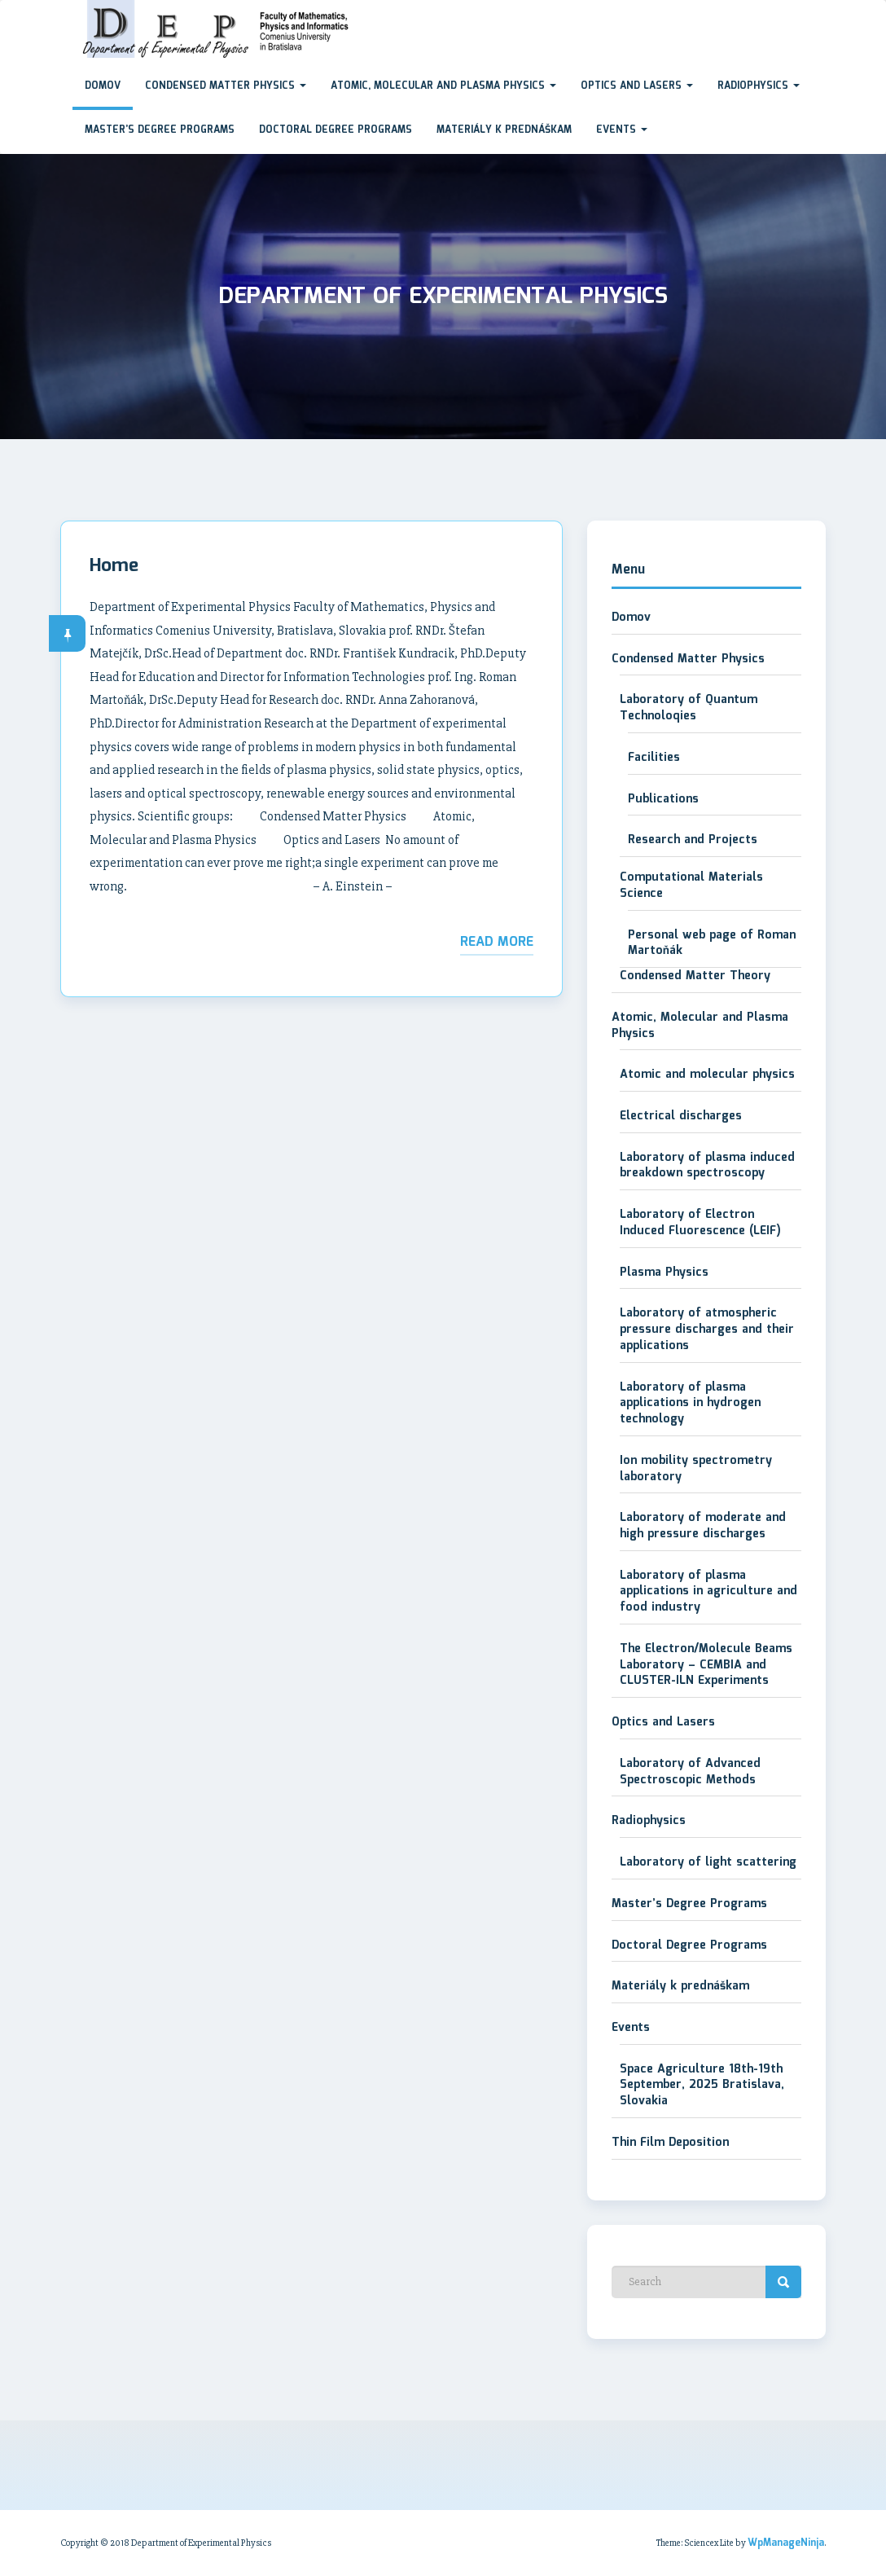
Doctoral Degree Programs (335, 130)
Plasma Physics (664, 1272)
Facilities (654, 758)
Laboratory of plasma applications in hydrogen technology (690, 1403)
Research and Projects (692, 840)
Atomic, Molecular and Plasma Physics (443, 86)
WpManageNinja (786, 2543)
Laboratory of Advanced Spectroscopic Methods (690, 1772)
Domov (103, 86)
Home (114, 566)
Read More (496, 942)
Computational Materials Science (691, 885)
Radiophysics (758, 86)
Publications (663, 799)
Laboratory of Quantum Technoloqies (688, 708)
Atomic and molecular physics (707, 1075)
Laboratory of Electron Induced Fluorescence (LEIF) (700, 1223)
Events (621, 130)
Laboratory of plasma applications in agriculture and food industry (708, 1591)
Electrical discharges (681, 1116)
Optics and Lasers (637, 86)
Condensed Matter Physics (225, 86)
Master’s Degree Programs (160, 130)
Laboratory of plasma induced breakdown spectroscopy (707, 1166)
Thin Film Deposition (670, 2143)
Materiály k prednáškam (504, 130)
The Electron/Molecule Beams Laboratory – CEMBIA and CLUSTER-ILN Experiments (706, 1665)
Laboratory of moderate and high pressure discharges (703, 1526)
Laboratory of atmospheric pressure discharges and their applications (707, 1329)
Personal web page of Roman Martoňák (712, 943)
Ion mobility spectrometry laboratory (696, 1469)
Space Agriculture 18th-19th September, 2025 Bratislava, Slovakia (702, 2085)
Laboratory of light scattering (708, 1862)
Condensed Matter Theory (695, 976)
